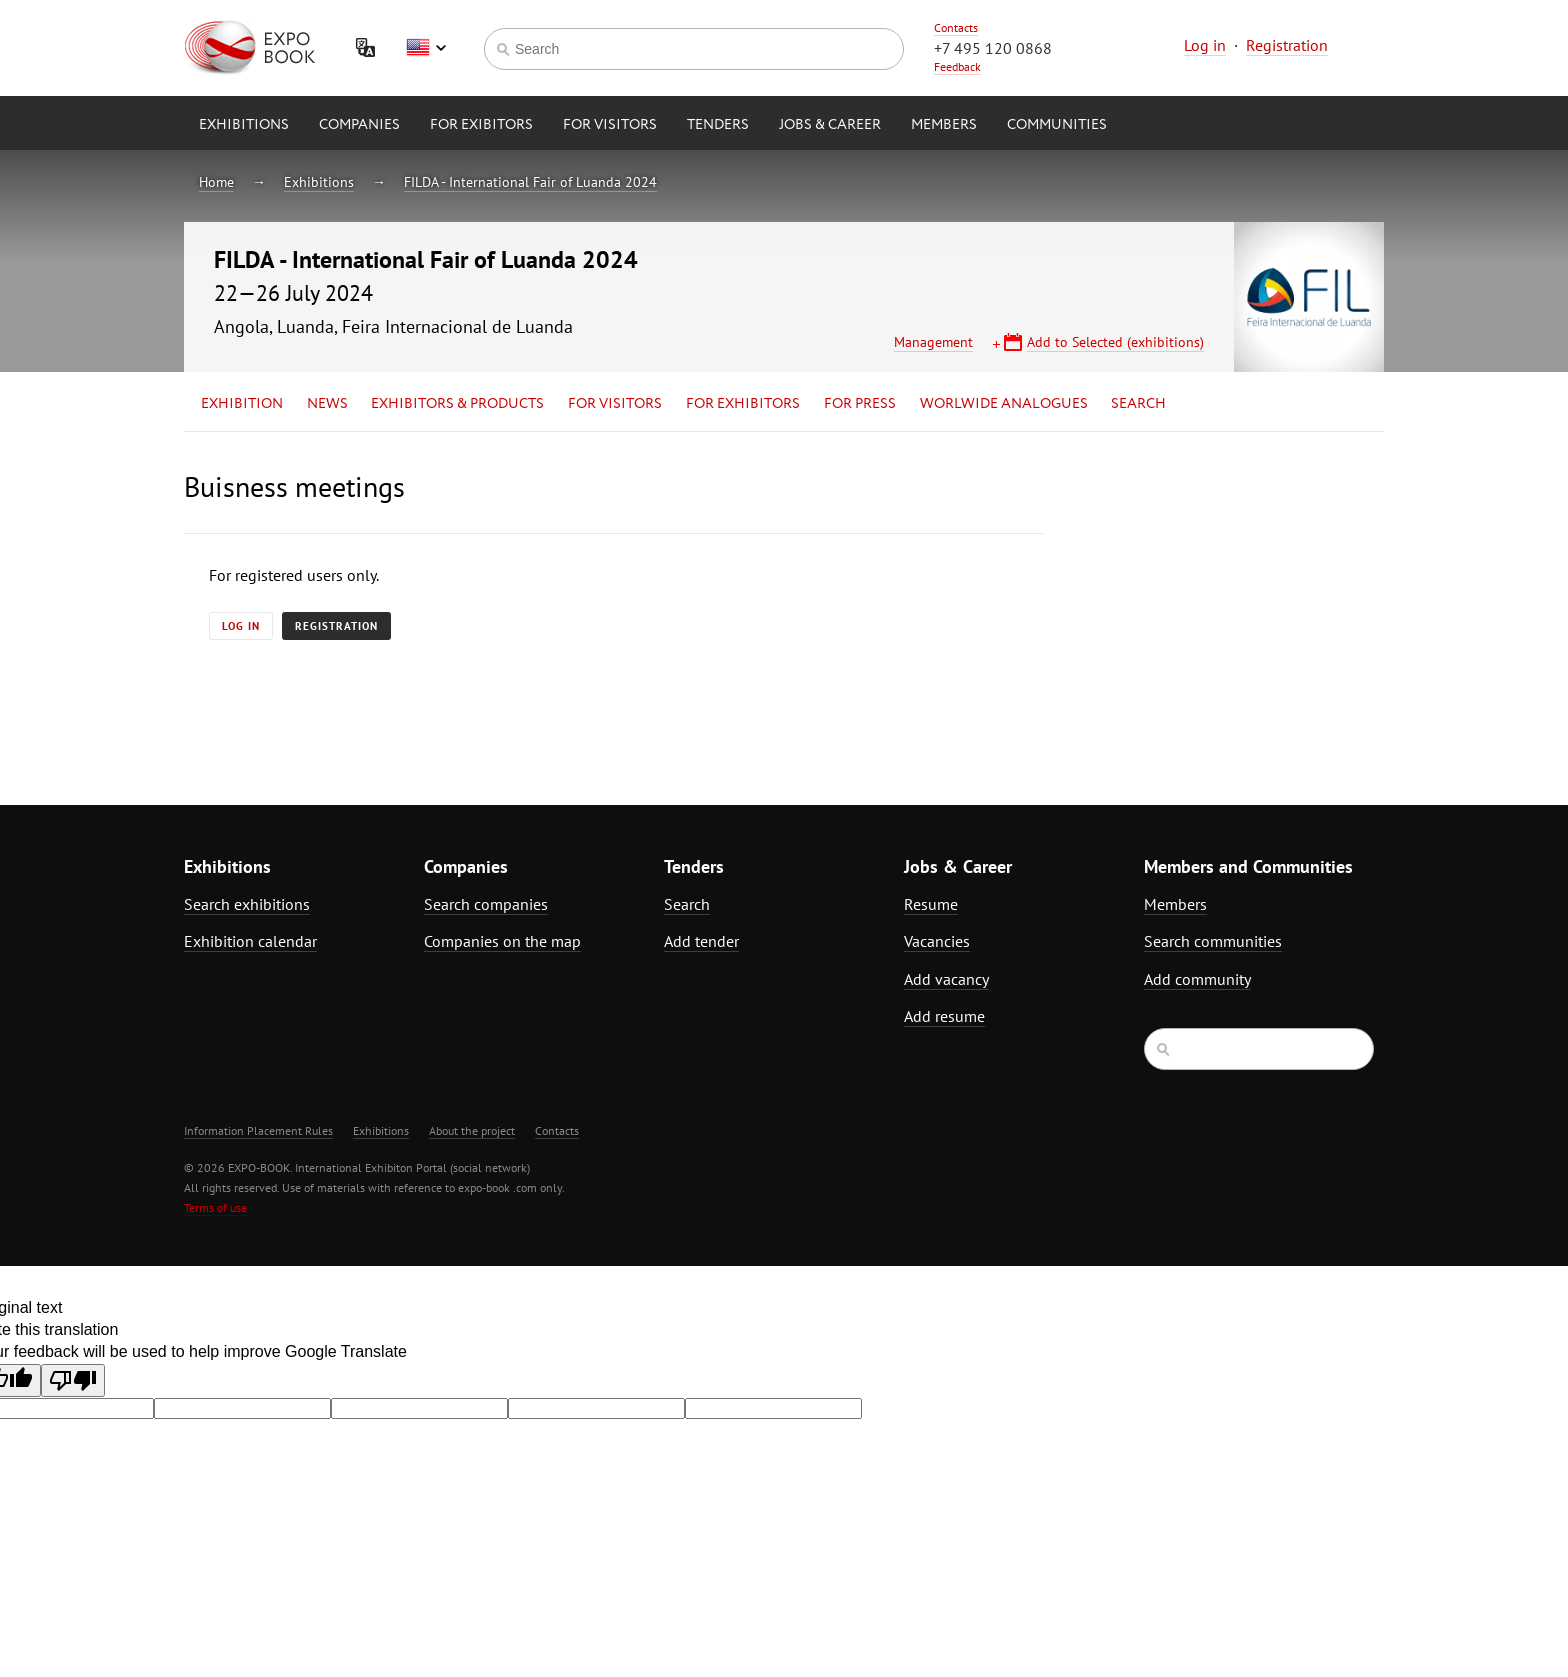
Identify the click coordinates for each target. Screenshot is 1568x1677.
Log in (1205, 45)
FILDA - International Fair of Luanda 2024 (530, 182)
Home (216, 182)
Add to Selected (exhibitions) (1115, 342)
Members (944, 125)
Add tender (701, 941)
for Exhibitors (743, 404)
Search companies (486, 904)
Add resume (944, 1016)
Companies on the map (502, 941)
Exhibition (242, 404)
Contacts (956, 27)
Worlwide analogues (1004, 404)
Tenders (718, 125)
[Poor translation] (73, 1380)
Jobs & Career (830, 125)
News (327, 404)
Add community (1197, 979)
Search (1138, 404)
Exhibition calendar (250, 941)
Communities (1057, 125)
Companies (359, 125)
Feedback (957, 66)
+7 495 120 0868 (993, 48)
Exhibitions (244, 125)
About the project (472, 1130)
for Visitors (610, 125)
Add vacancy (946, 979)
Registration (1287, 45)
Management (933, 342)
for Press (860, 404)
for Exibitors (481, 125)
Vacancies (937, 941)
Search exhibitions (247, 904)
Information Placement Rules (258, 1130)
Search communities (1213, 941)
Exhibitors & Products (457, 404)
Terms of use (215, 1207)
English (426, 48)
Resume (931, 904)
